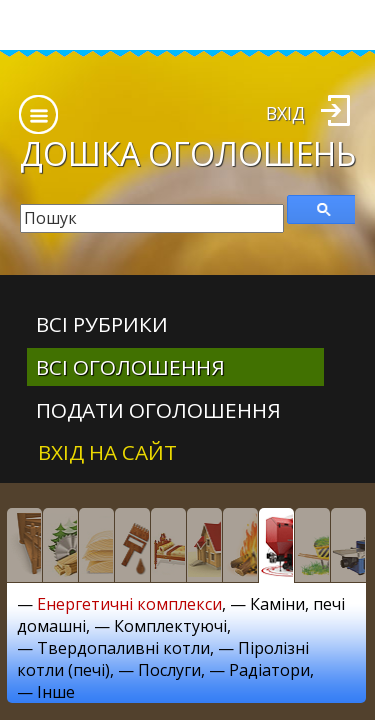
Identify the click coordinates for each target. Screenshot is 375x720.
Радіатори (269, 670)
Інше (56, 692)
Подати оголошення (158, 410)
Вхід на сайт (107, 452)
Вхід (285, 113)
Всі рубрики (102, 324)
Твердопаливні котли (123, 648)
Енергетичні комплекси (129, 604)
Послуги (169, 670)
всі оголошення (130, 367)
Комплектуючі (170, 626)
